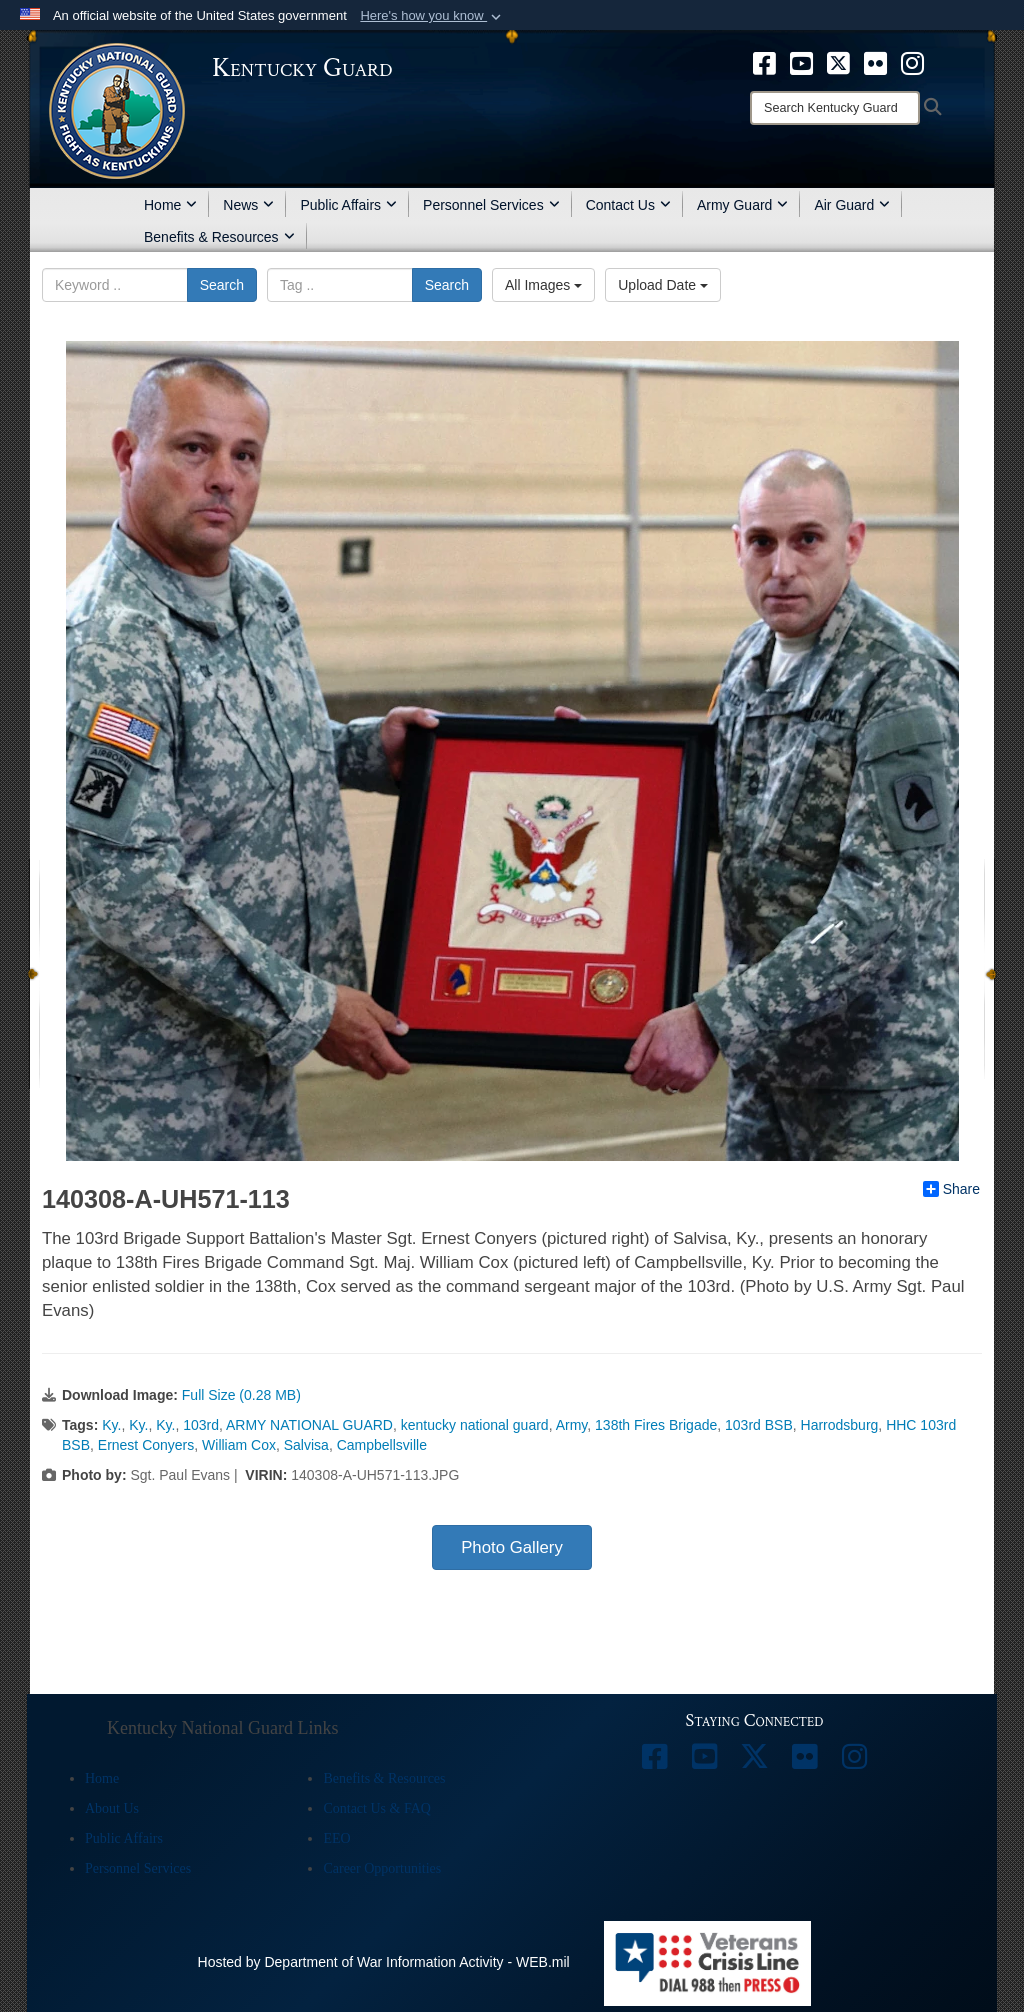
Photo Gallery (512, 1547)
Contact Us (628, 205)
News (248, 205)
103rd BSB (759, 1425)
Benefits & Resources (219, 237)
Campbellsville (382, 1445)
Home (170, 205)
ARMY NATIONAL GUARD (309, 1425)
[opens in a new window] (764, 62)
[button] (432, 16)
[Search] (835, 108)
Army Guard (742, 205)
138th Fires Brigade (656, 1425)
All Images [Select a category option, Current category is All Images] (543, 285)
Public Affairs (348, 205)
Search (222, 285)
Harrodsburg (840, 1425)
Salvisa (306, 1445)
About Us (112, 1808)
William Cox (239, 1445)
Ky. (111, 1425)
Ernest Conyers (146, 1445)
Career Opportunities (382, 1868)
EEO (336, 1838)
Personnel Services (491, 205)
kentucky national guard (475, 1425)
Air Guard (852, 205)
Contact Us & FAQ (376, 1808)
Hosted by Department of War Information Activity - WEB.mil (384, 1962)
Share (951, 1189)
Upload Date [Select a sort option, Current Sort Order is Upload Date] (663, 285)
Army (572, 1425)
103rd (201, 1425)
